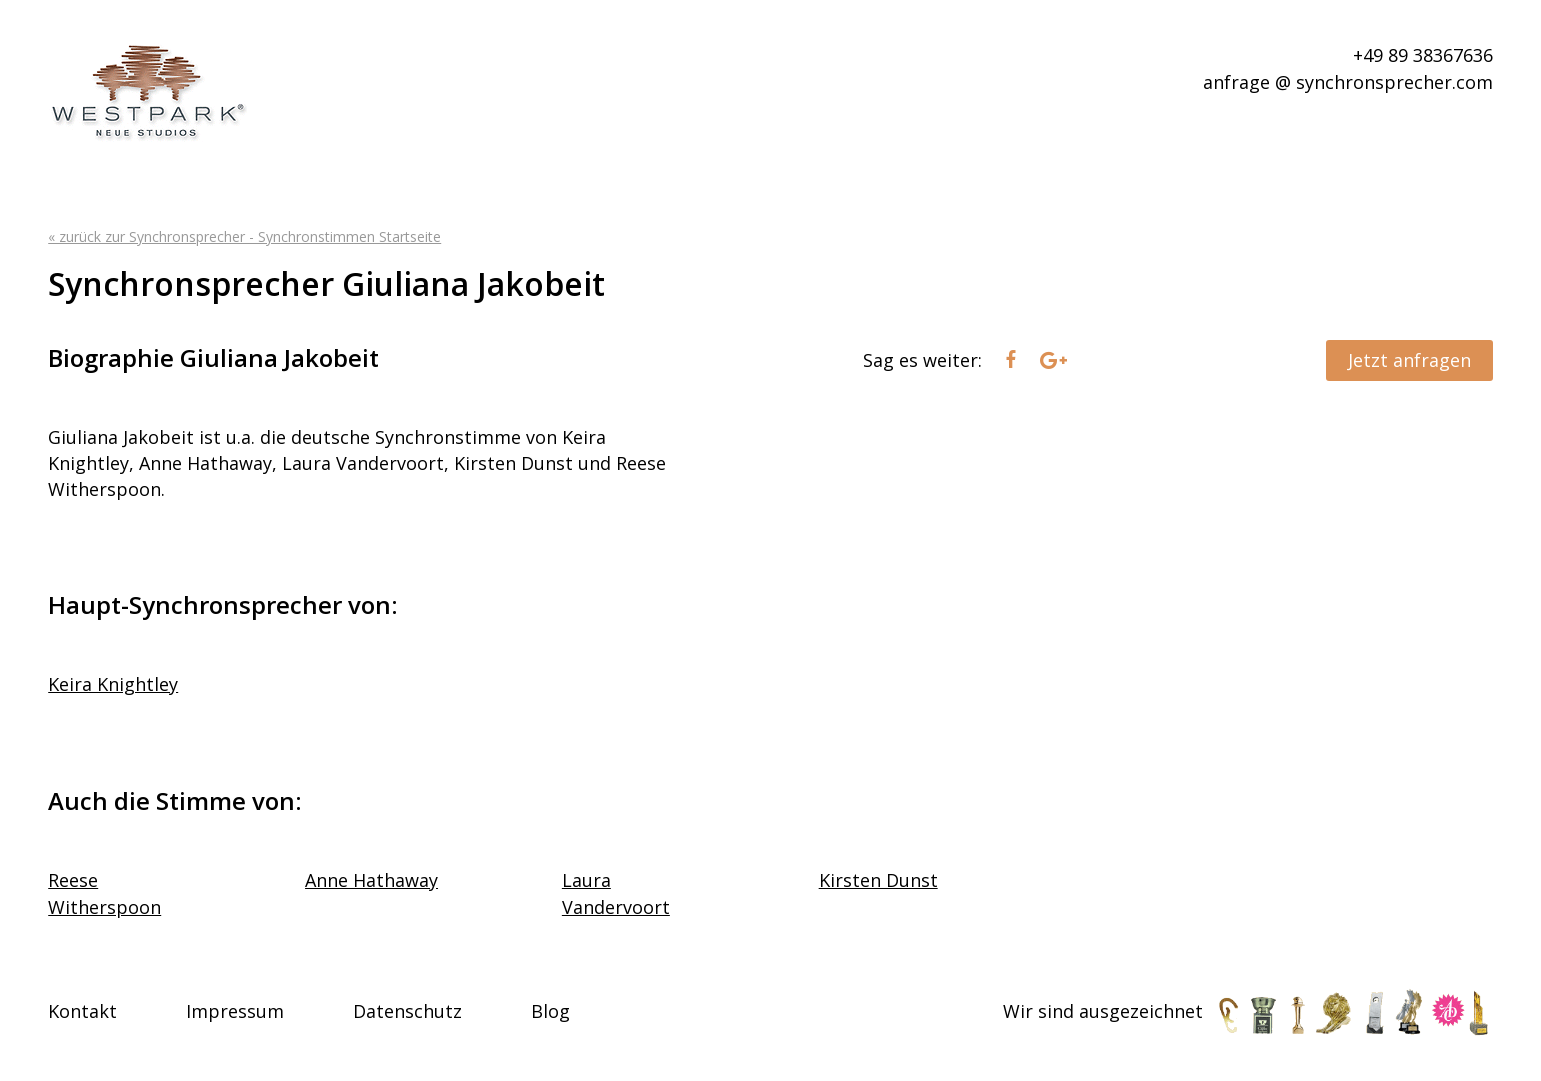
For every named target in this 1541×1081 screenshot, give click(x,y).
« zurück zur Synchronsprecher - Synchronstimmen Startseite (244, 236)
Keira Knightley (113, 684)
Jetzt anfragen (1409, 360)
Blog (550, 1011)
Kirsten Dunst (878, 880)
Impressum (235, 1011)
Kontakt (82, 1011)
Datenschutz (407, 1011)
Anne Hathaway (371, 880)
